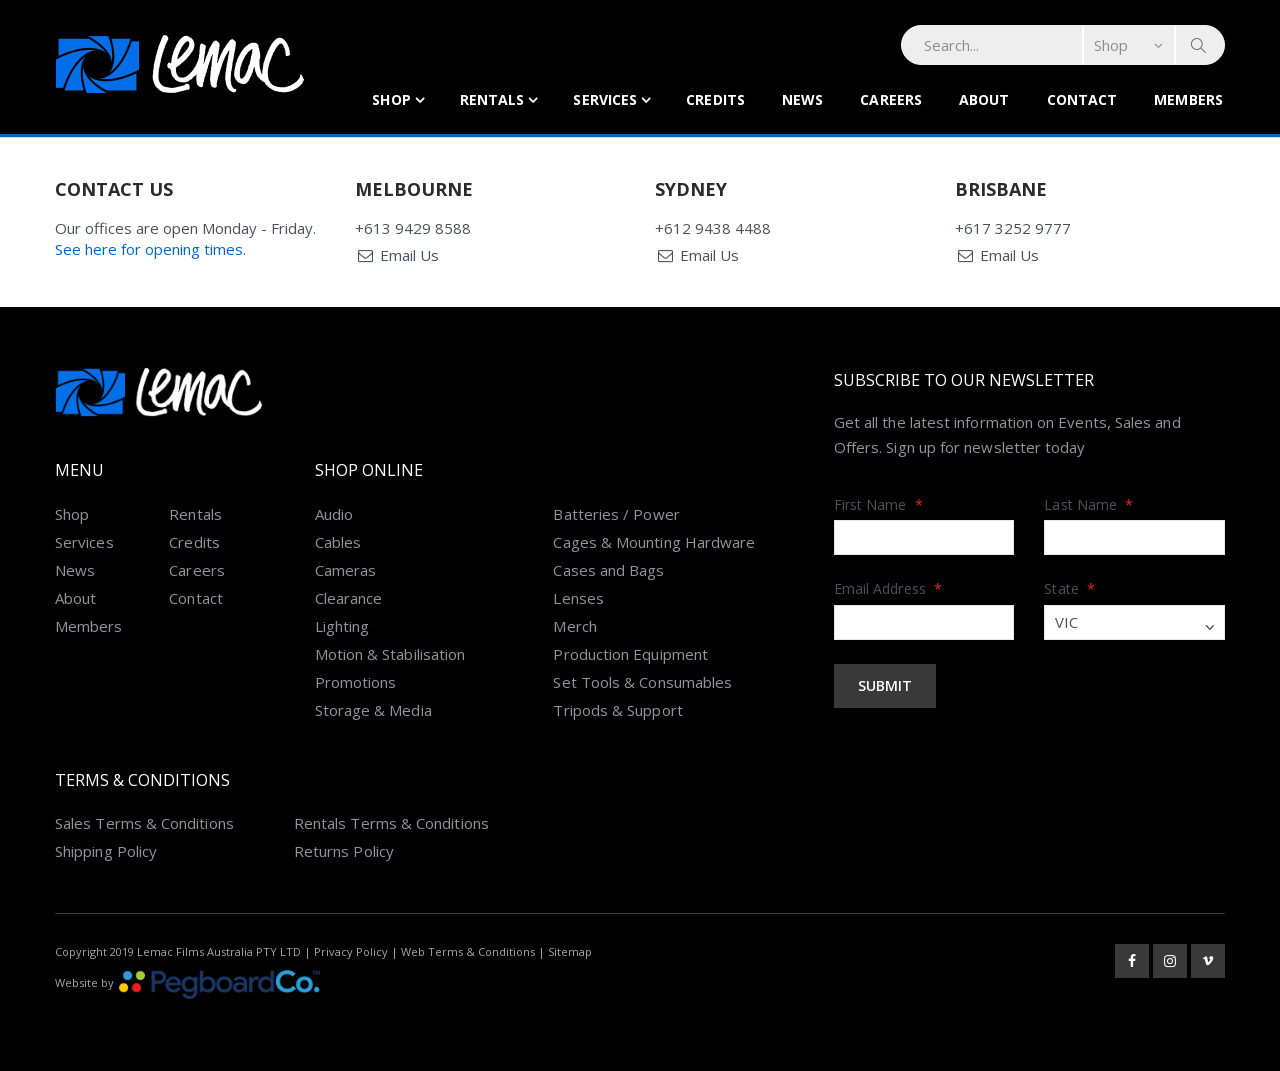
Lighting (342, 626)
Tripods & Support (617, 710)
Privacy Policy (351, 951)
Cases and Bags (608, 570)
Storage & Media (373, 710)
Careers (891, 99)
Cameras (346, 570)
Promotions (356, 682)
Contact (1082, 99)
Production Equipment (630, 654)
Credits (715, 99)
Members (1188, 99)
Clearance (349, 598)
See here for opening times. (150, 249)
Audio (334, 514)
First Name (878, 504)
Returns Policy (344, 851)
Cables (338, 542)
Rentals (492, 99)
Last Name (1088, 504)
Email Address (888, 588)
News (802, 99)
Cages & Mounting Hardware (654, 542)
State (1069, 588)
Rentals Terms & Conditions (391, 823)
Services (605, 99)
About (984, 99)
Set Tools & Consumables (642, 682)
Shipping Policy (106, 851)
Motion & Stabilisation (390, 654)
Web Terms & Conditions (468, 951)
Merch (574, 626)
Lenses (578, 598)
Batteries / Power (616, 514)
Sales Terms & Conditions (144, 823)
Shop (391, 99)
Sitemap (570, 951)
